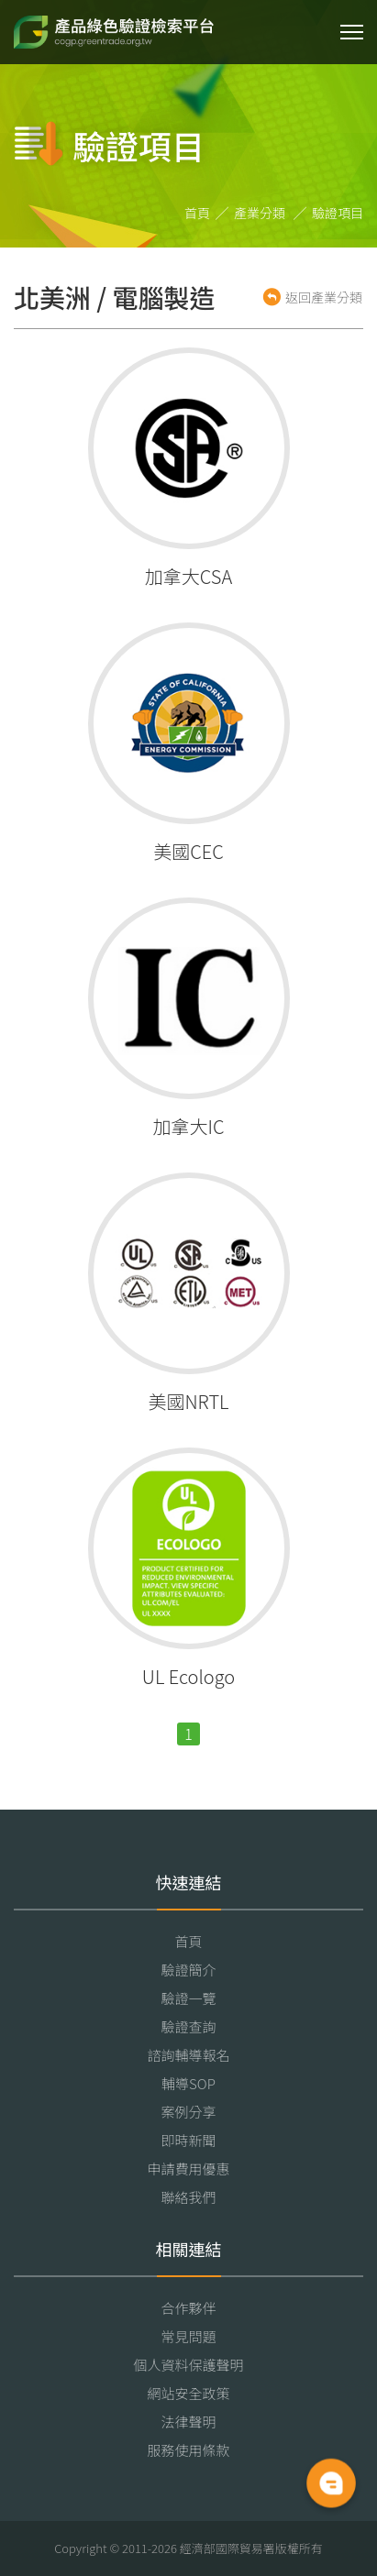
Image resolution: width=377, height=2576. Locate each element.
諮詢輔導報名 (188, 2055)
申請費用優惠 (188, 2168)
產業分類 (259, 213)
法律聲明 (188, 2421)
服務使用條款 (188, 2450)
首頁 (197, 213)
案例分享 (188, 2112)
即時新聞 (188, 2140)
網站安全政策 (188, 2393)
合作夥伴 (188, 2308)
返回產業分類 (323, 297)
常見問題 (188, 2336)
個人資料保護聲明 (188, 2365)
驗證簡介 (188, 1969)
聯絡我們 (188, 2197)
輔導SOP (188, 2083)
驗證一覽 (188, 1998)
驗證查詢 (188, 2026)
